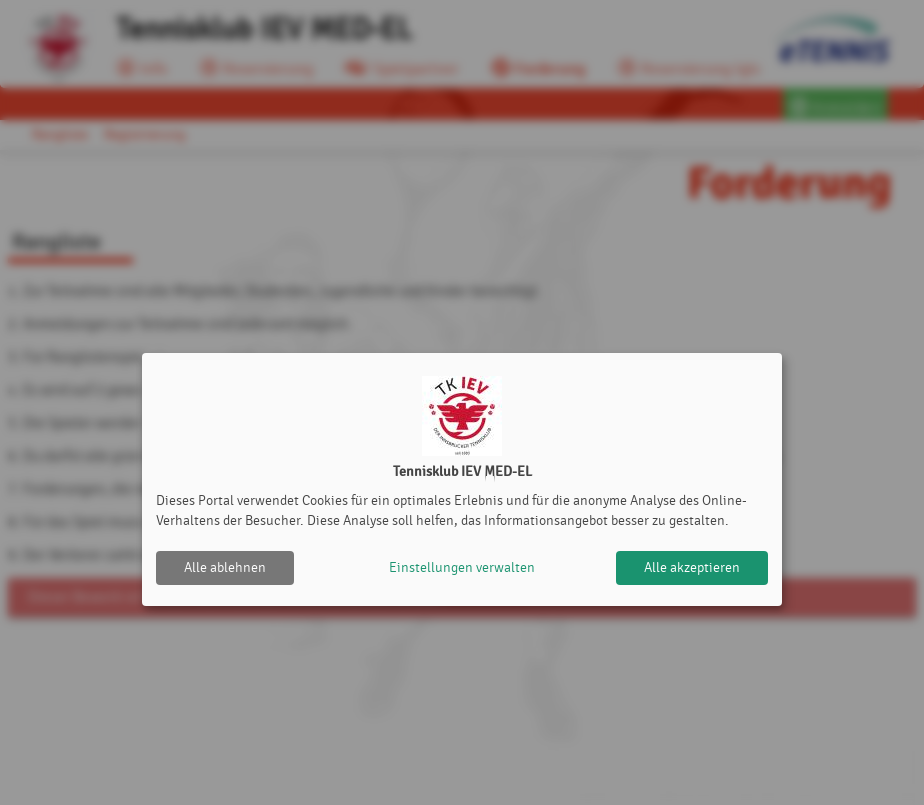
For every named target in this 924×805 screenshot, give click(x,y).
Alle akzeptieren (692, 567)
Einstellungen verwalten (462, 567)
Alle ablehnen (225, 567)
